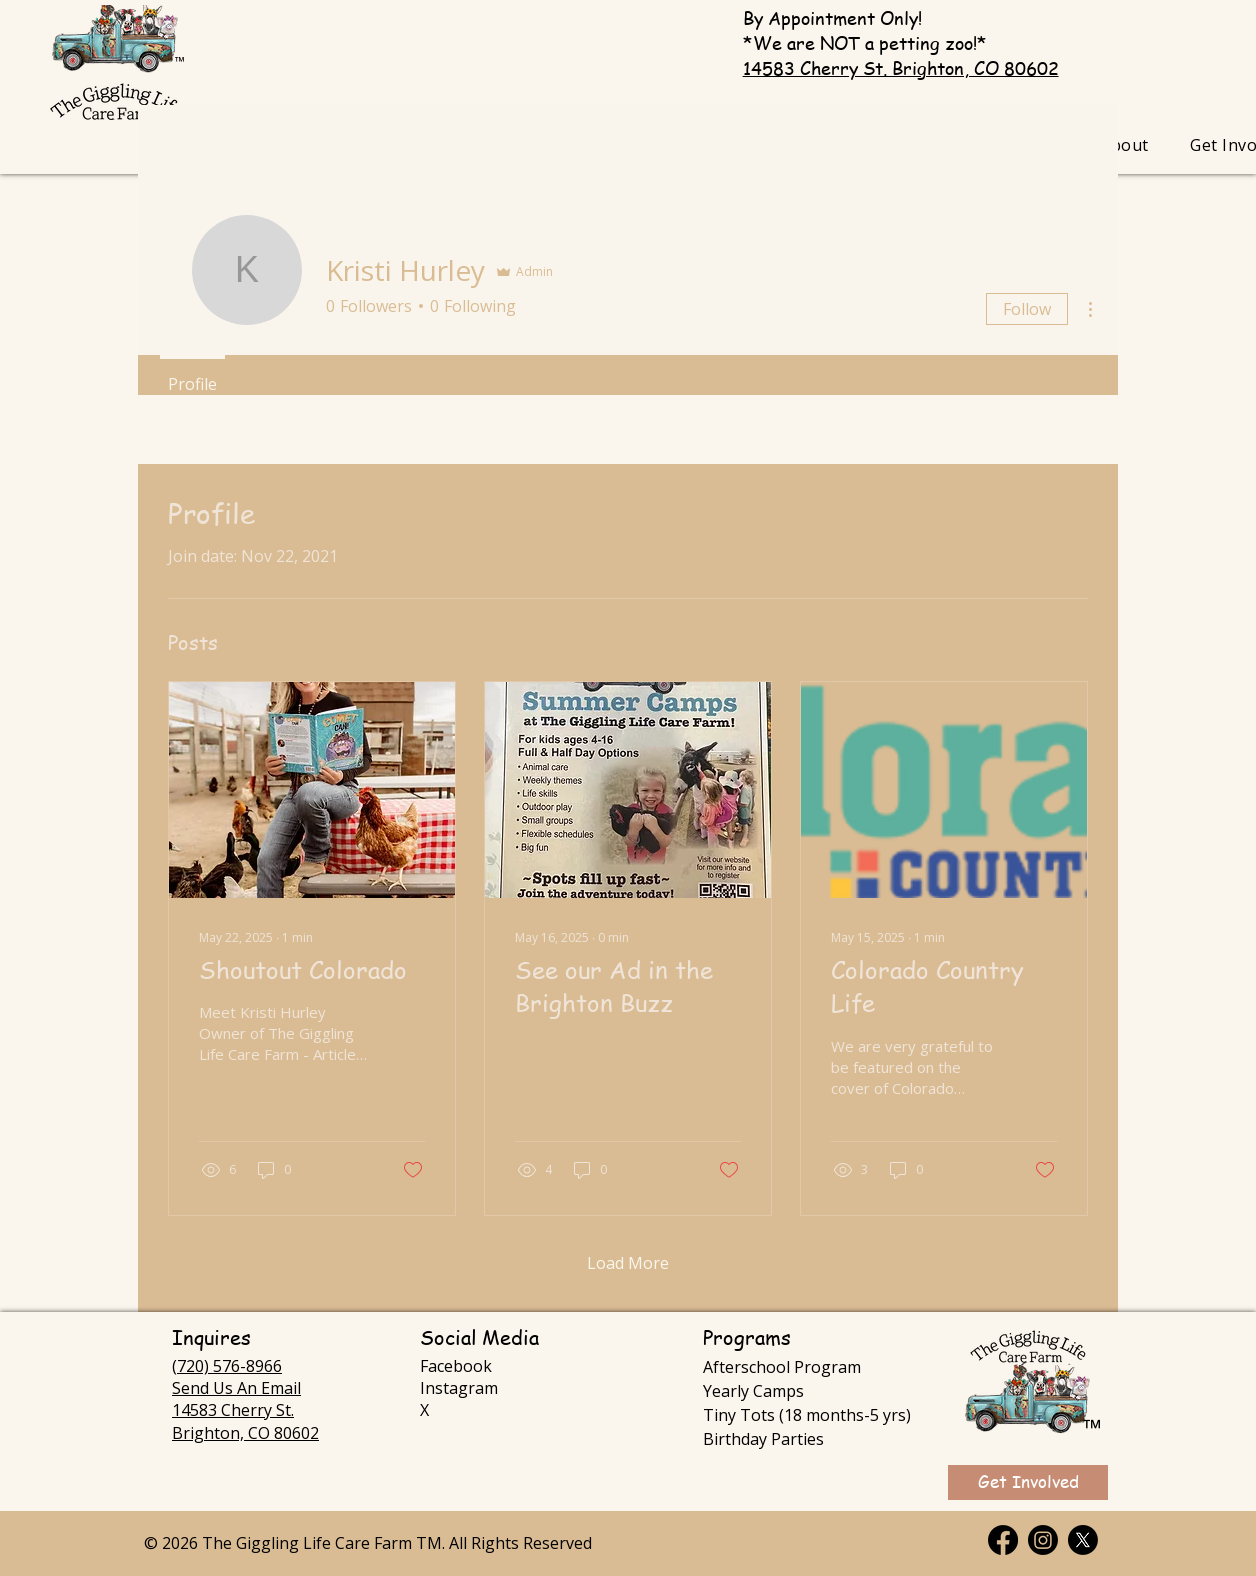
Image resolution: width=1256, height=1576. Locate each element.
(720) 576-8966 (227, 1366)
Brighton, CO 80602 (245, 1433)
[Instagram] (1043, 1540)
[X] (1083, 1540)
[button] (1125, 145)
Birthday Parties (763, 1439)
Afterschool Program (782, 1367)
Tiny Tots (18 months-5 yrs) (807, 1415)
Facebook (456, 1366)
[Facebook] (1003, 1540)
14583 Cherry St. (233, 1410)
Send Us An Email (236, 1388)
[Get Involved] (1028, 1482)
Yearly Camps (753, 1391)
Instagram (459, 1388)
